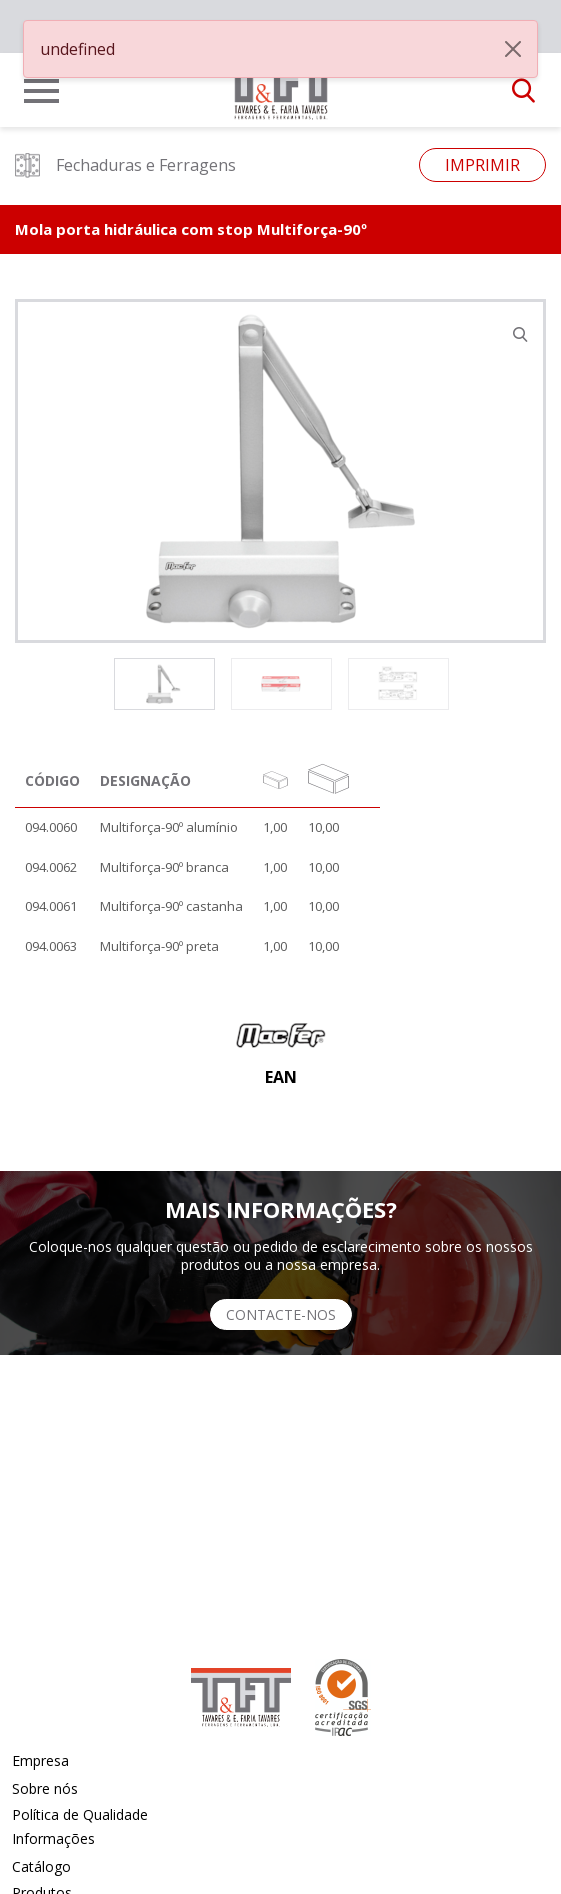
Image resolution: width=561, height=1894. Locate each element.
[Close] (513, 49)
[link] (281, 84)
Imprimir (482, 165)
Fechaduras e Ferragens (125, 165)
